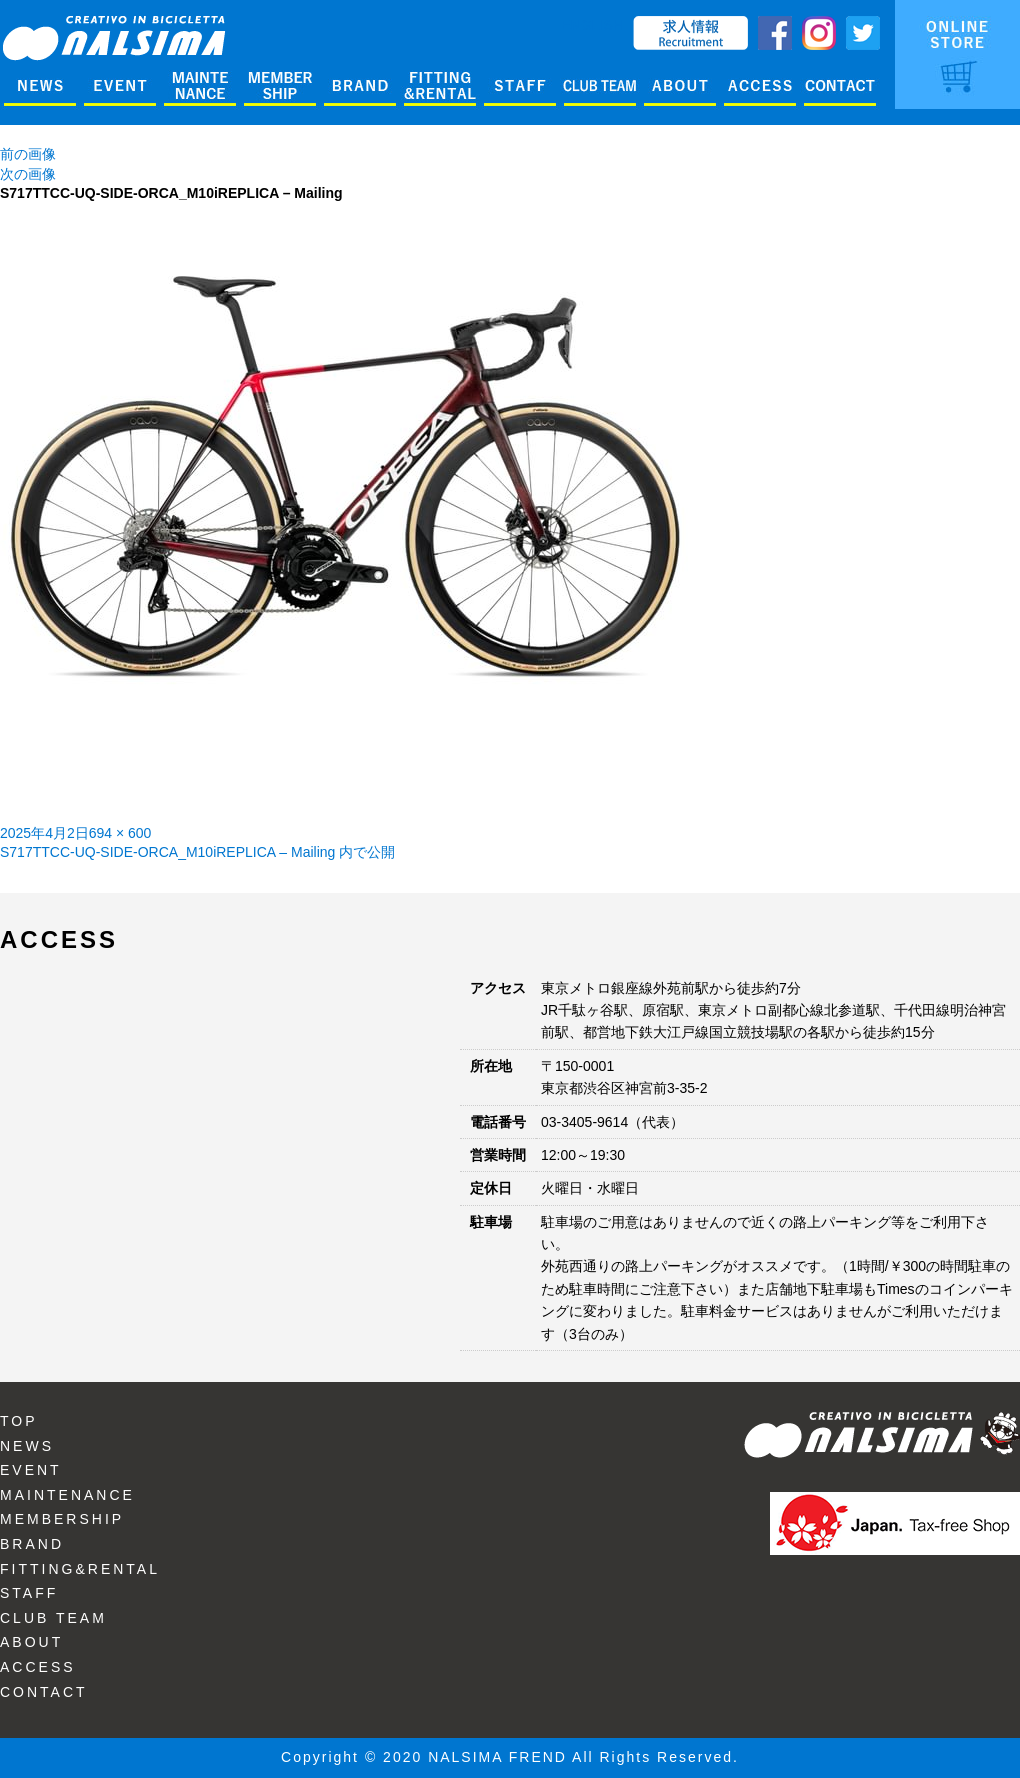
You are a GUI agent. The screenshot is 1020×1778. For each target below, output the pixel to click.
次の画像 (28, 174)
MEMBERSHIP (62, 1519)
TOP (19, 1421)
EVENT (31, 1470)
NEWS (27, 1446)
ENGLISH (592, 25)
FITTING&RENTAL (80, 1569)
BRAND (32, 1544)
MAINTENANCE (67, 1495)
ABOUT (31, 1642)
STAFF (29, 1593)
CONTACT (44, 1692)
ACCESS (38, 1667)
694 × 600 (120, 833)
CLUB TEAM (53, 1618)
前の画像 (28, 154)
